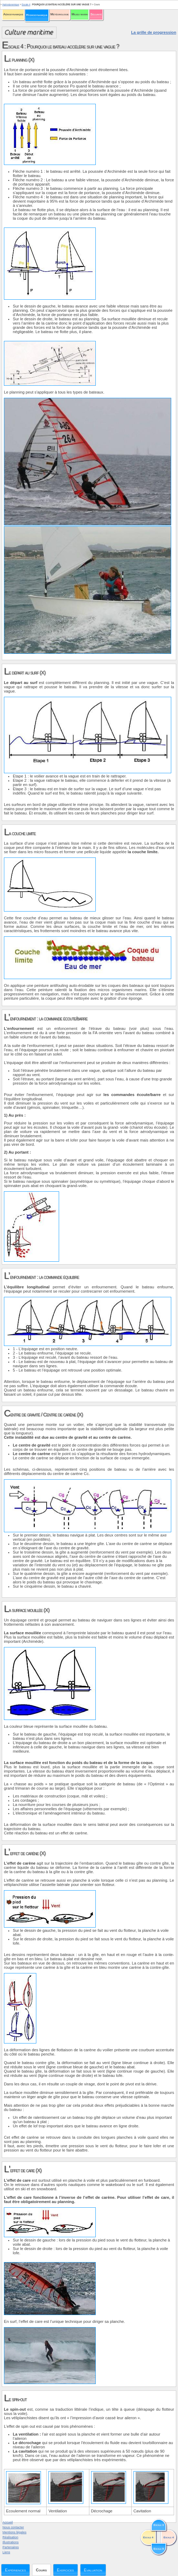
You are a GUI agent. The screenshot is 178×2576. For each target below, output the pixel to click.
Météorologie (60, 14)
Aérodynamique (13, 14)
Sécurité (96, 14)
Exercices (65, 2570)
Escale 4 (26, 4)
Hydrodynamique (36, 15)
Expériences (15, 2570)
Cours (41, 2570)
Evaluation (93, 2570)
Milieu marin (80, 14)
